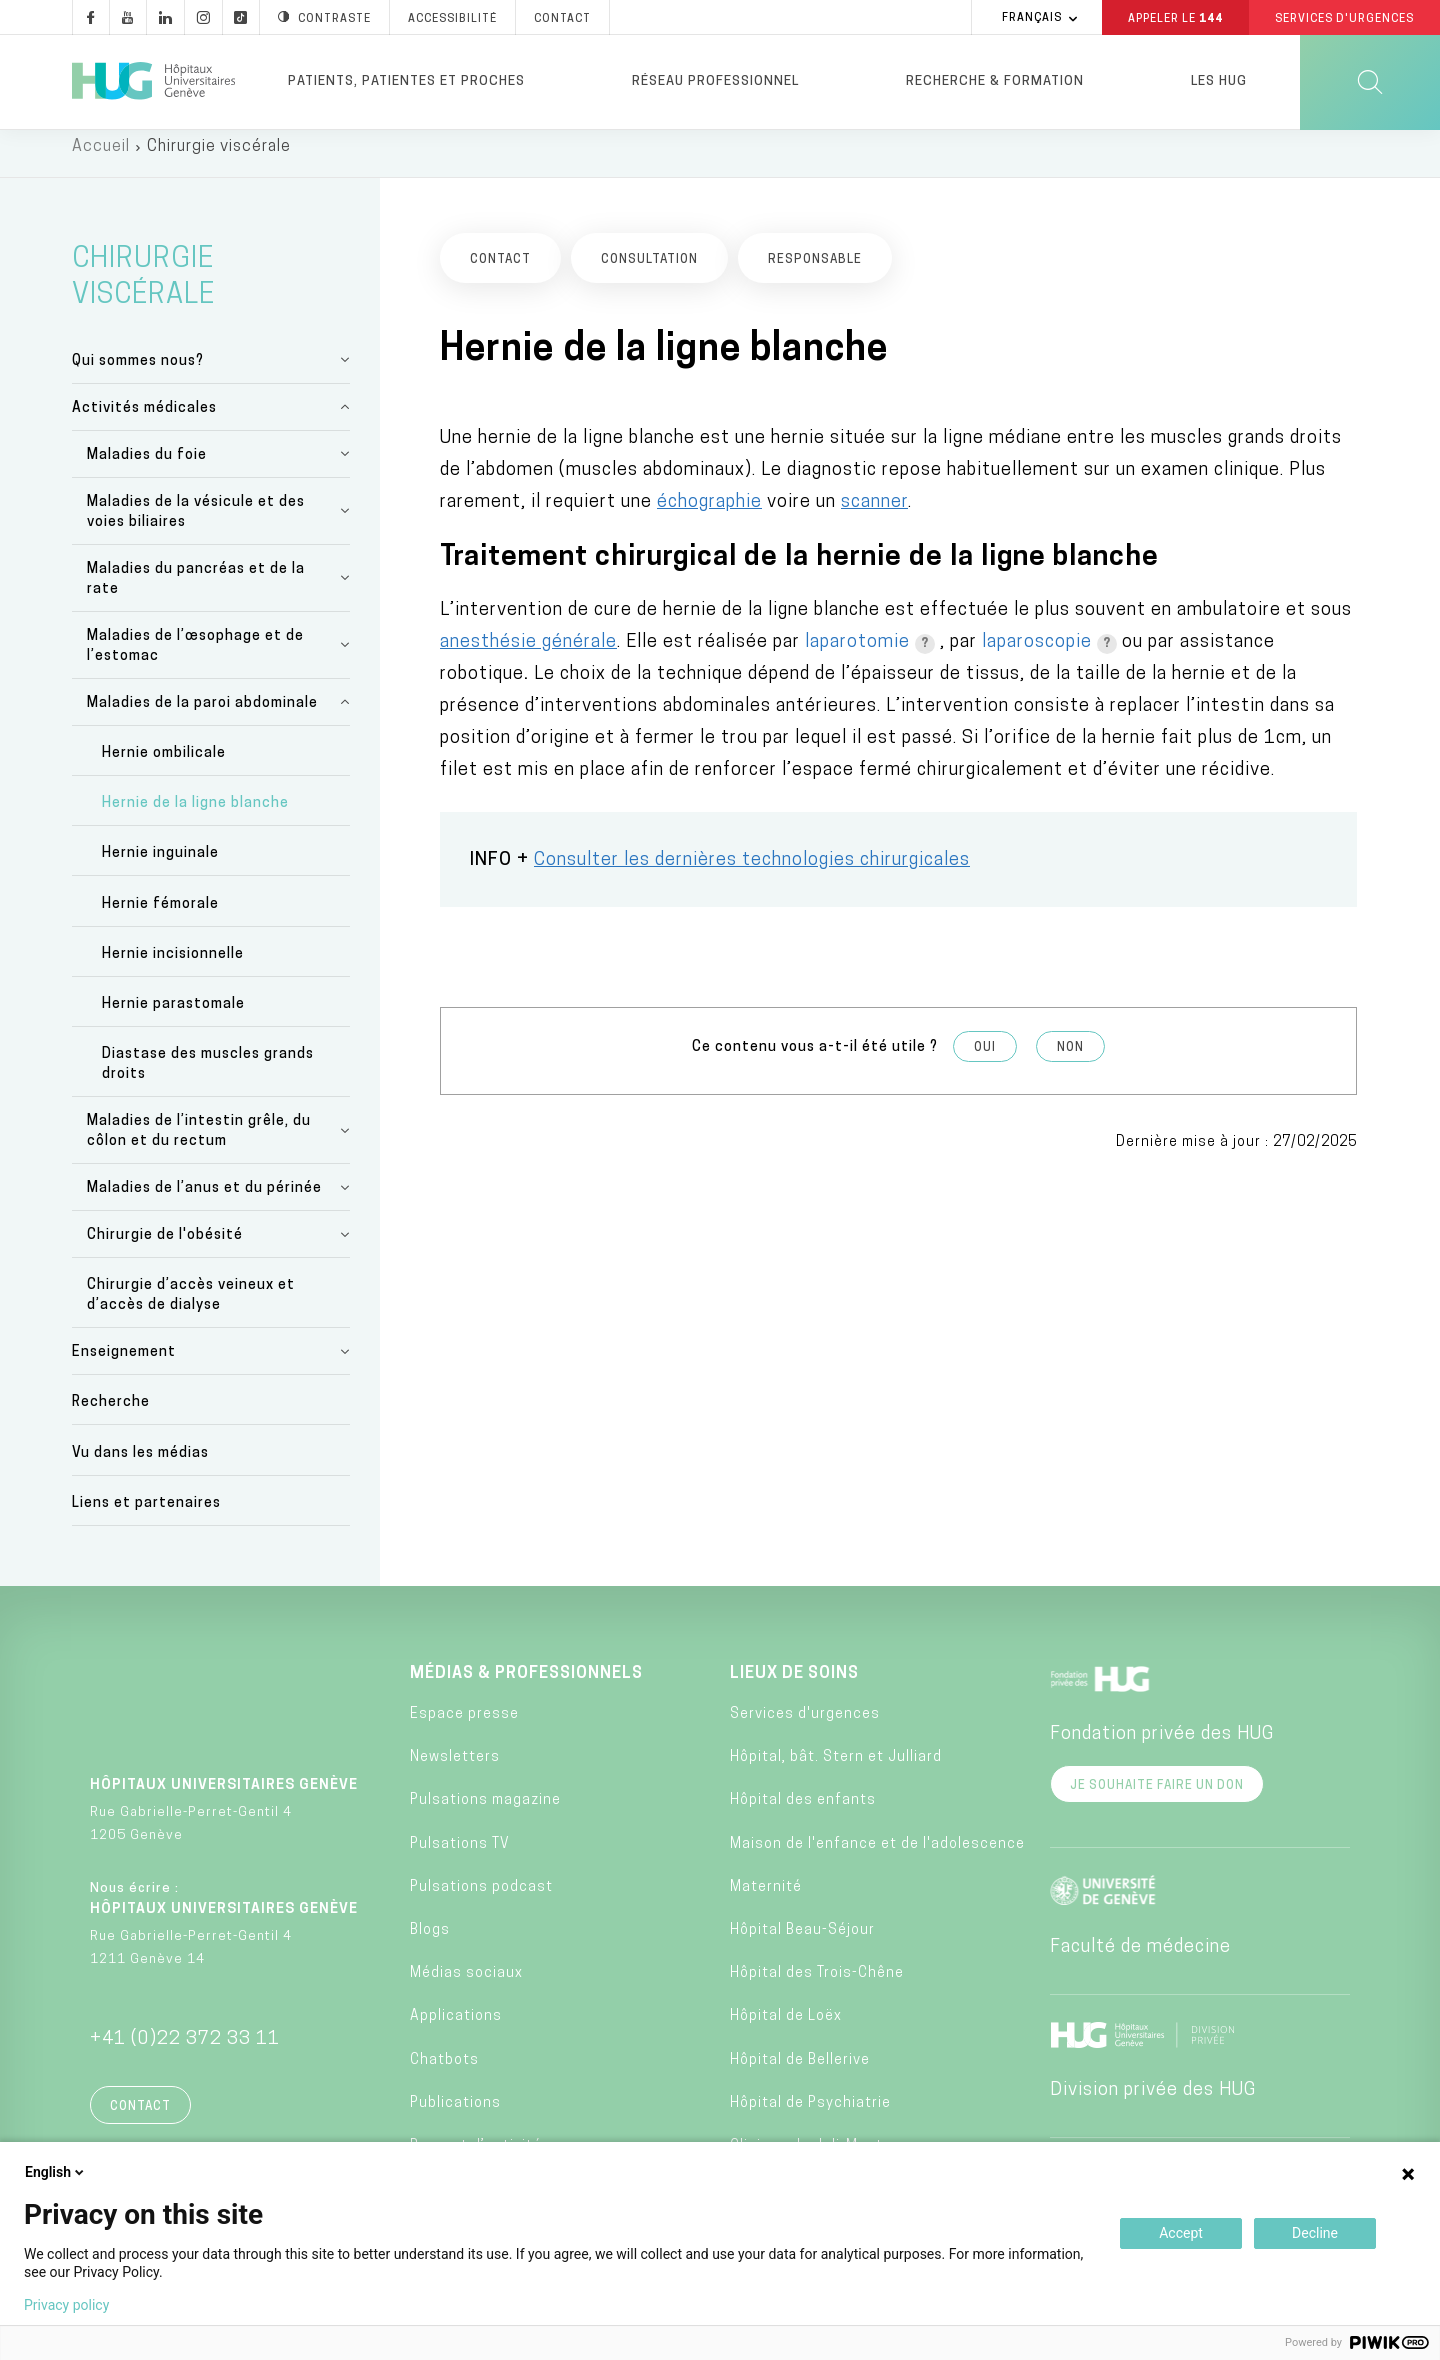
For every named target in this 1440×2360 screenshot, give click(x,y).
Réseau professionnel (715, 81)
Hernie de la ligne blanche (195, 817)
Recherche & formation (995, 81)
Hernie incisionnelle (173, 967)
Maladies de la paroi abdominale (202, 716)
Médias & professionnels (526, 1687)
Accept (1181, 2233)
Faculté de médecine (1140, 1960)
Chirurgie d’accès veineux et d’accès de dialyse (191, 1309)
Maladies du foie (147, 468)
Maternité (766, 1900)
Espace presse (464, 1727)
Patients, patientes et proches (406, 81)
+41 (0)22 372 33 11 (185, 2052)
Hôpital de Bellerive (800, 2073)
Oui (985, 1062)
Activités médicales (144, 421)
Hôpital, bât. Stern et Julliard (836, 1771)
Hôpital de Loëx (786, 2030)
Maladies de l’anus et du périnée (204, 1202)
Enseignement (124, 1366)
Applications (456, 2030)
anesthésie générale (528, 656)
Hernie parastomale (173, 1017)
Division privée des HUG (1153, 2103)
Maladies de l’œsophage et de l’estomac (195, 659)
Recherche (111, 1416)
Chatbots (444, 2073)
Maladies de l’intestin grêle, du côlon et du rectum (199, 1145)
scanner (874, 515)
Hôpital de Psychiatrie (810, 2116)
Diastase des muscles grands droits (208, 1078)
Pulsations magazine (485, 1814)
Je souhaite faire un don (1157, 1799)
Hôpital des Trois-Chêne (817, 1987)
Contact (140, 2120)
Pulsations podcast (481, 1900)
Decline (1315, 2233)
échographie (709, 515)
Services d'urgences (805, 1727)
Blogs (430, 1943)
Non (1070, 1062)
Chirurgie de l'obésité (165, 1249)
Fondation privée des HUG (1162, 1747)
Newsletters (455, 1771)
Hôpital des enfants (803, 1814)
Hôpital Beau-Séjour (802, 1943)
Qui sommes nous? (138, 374)
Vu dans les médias (140, 1466)
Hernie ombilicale (164, 766)
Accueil (101, 160)
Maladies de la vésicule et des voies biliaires (196, 525)
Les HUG (1219, 81)
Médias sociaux (466, 1987)
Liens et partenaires (146, 1516)
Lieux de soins (794, 1687)
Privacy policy (66, 2305)
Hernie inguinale (160, 867)
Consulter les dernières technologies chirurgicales (752, 874)
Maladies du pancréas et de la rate (196, 592)
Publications (455, 2116)
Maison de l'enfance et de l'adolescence (877, 1857)
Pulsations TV (460, 1857)
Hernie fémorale (160, 917)
